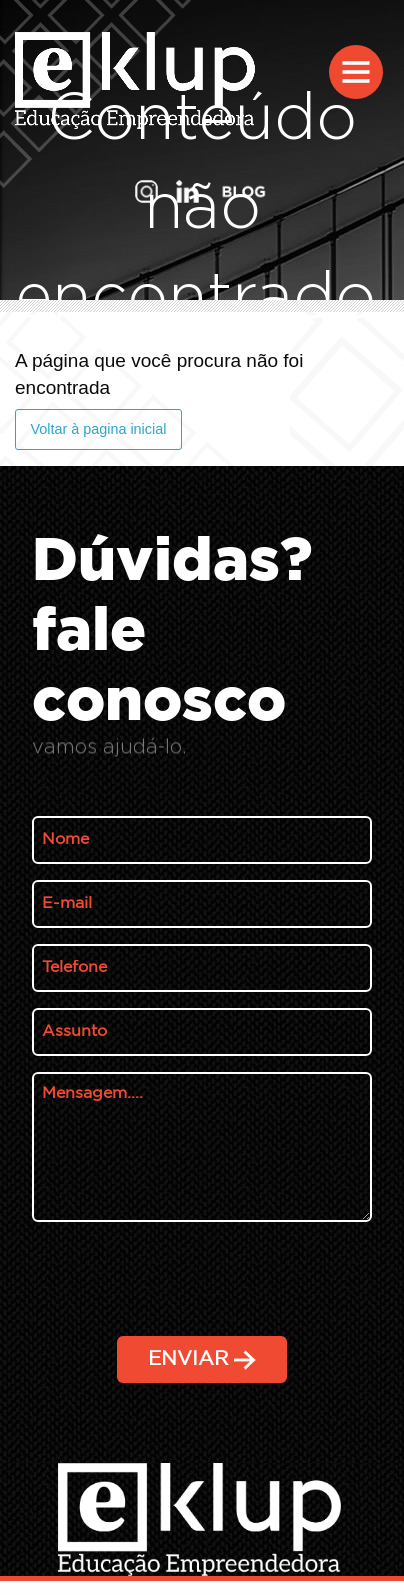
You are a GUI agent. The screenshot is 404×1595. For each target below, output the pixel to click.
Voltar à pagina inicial (98, 429)
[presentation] (184, 1413)
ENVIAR (202, 1360)
